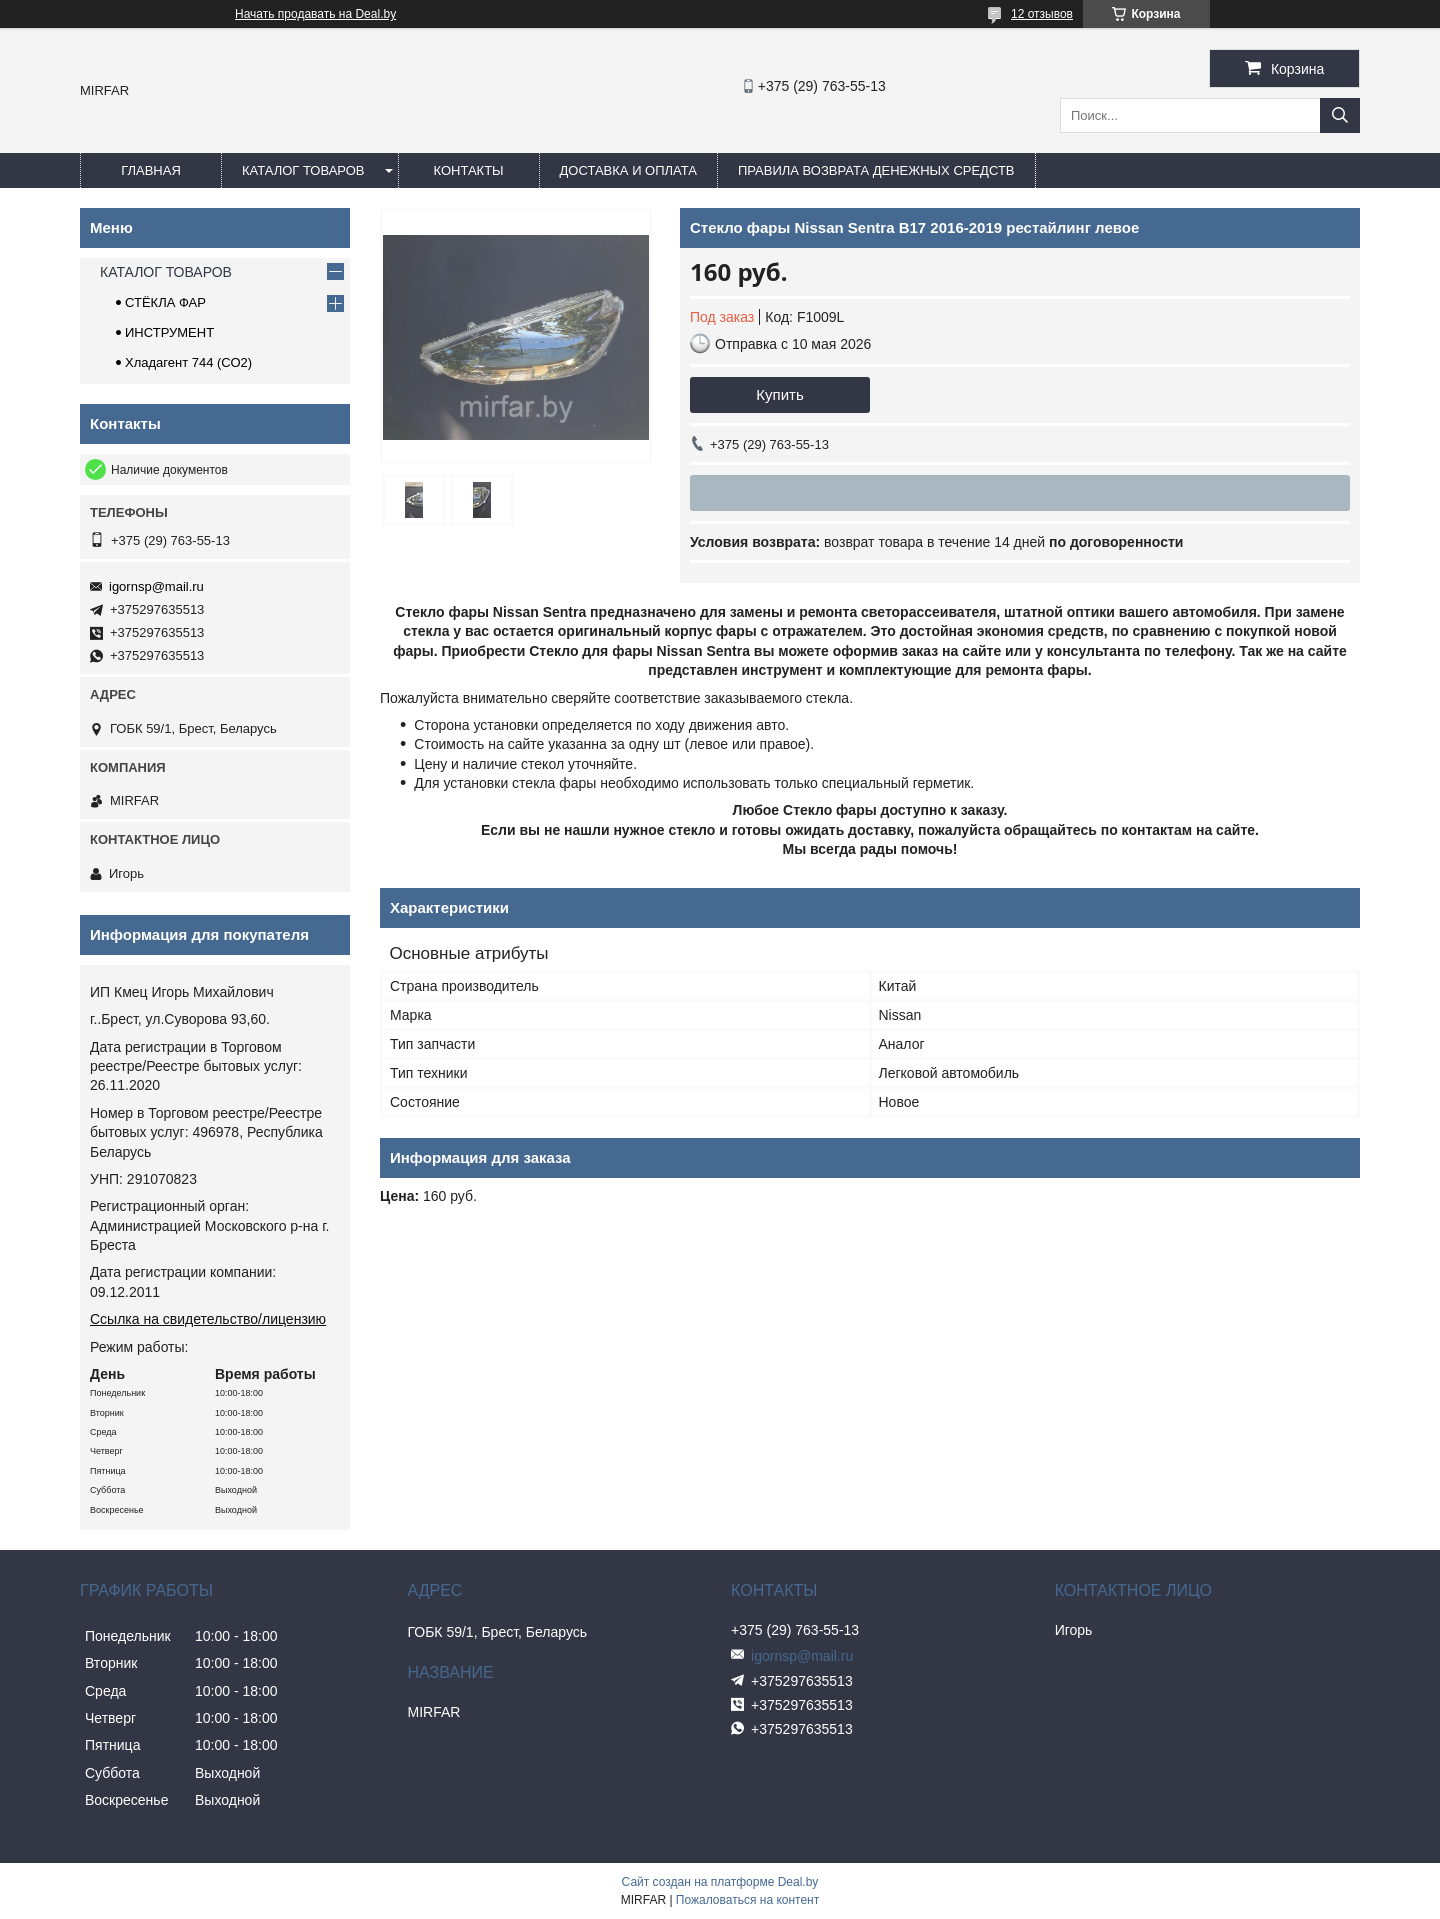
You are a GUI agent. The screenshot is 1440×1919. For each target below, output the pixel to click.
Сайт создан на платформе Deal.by (720, 1882)
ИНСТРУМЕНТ (169, 332)
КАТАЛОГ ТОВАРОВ (303, 170)
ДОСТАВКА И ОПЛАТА (628, 170)
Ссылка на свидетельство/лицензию (208, 1319)
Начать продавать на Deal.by (315, 14)
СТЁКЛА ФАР (165, 302)
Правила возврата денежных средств (876, 170)
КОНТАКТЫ (468, 170)
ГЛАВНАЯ (151, 170)
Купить (779, 394)
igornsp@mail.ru (156, 586)
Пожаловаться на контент (747, 1900)
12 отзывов (1042, 14)
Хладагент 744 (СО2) (188, 362)
